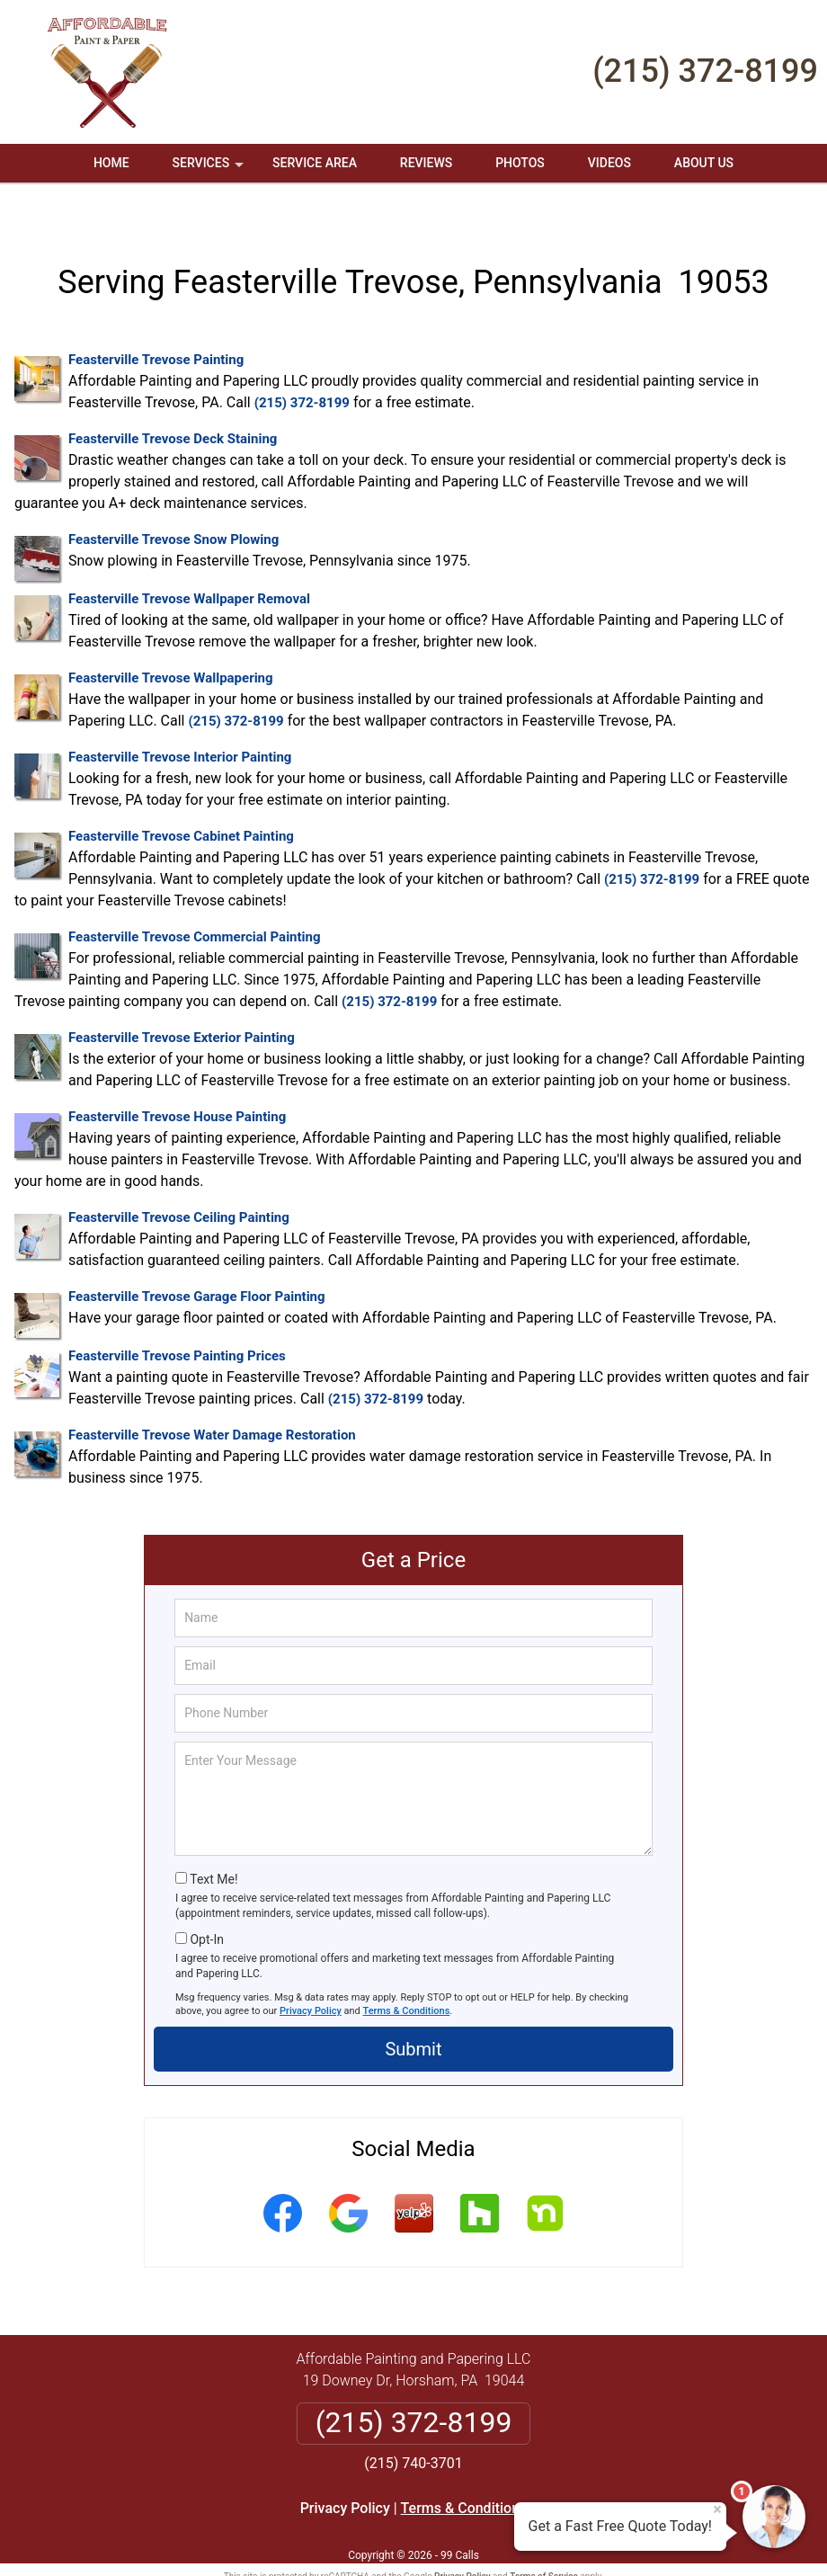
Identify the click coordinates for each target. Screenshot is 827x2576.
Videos (609, 163)
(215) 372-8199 (705, 71)
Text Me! (213, 1840)
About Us (704, 163)
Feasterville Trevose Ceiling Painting (178, 1179)
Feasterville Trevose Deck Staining (172, 400)
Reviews (426, 163)
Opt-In (206, 1900)
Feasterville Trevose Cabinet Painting (181, 797)
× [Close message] (717, 2509)
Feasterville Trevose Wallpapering (170, 639)
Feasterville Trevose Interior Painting (179, 718)
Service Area (314, 163)
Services (210, 169)
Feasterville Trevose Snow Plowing (173, 501)
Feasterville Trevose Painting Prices (177, 1317)
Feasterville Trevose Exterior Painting (181, 999)
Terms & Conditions (406, 1971)
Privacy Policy (311, 1971)
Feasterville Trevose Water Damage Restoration (212, 1396)
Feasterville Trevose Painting (156, 321)
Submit (413, 2010)
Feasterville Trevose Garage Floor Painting (196, 1258)
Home (111, 163)
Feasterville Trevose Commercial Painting (194, 898)
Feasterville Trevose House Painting (177, 1078)
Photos (520, 163)
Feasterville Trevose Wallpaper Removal (189, 560)
